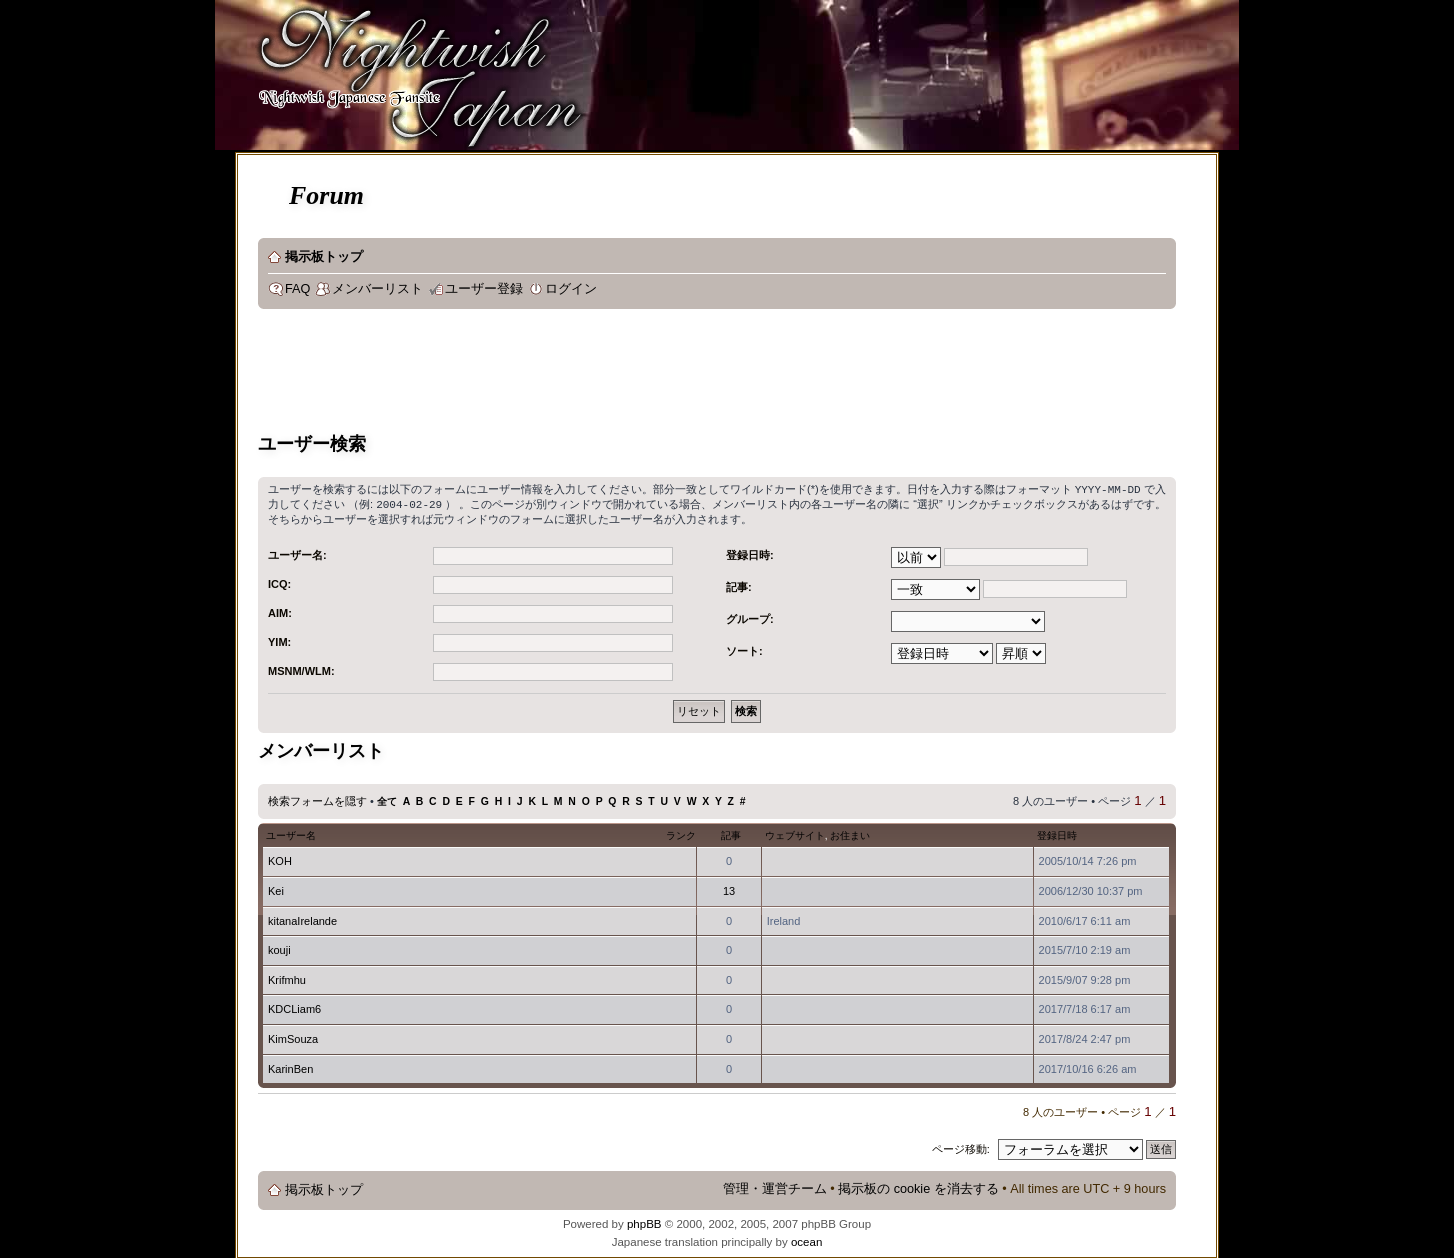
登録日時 (1057, 833)
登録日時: (750, 553)
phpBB (644, 1222)
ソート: (744, 649)
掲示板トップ (324, 257)
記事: (739, 585)
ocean (806, 1240)
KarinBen (290, 1067)
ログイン (571, 289)
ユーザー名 (291, 833)
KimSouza (293, 1037)
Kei (276, 889)
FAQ (297, 289)
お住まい (850, 833)
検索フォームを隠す (317, 799)
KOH (280, 859)
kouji (279, 948)
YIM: (279, 640)
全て (387, 799)
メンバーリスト (377, 289)
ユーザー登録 (484, 289)
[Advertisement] (622, 374)
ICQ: (279, 582)
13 (729, 889)
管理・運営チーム (775, 1187)
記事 (731, 833)
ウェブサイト (795, 833)
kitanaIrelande (302, 919)
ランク (681, 833)
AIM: (280, 611)
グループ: (750, 617)
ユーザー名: (297, 553)
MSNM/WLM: (301, 669)
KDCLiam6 (294, 1007)
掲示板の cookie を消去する (918, 1187)
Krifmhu (287, 978)
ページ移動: (961, 1147)
